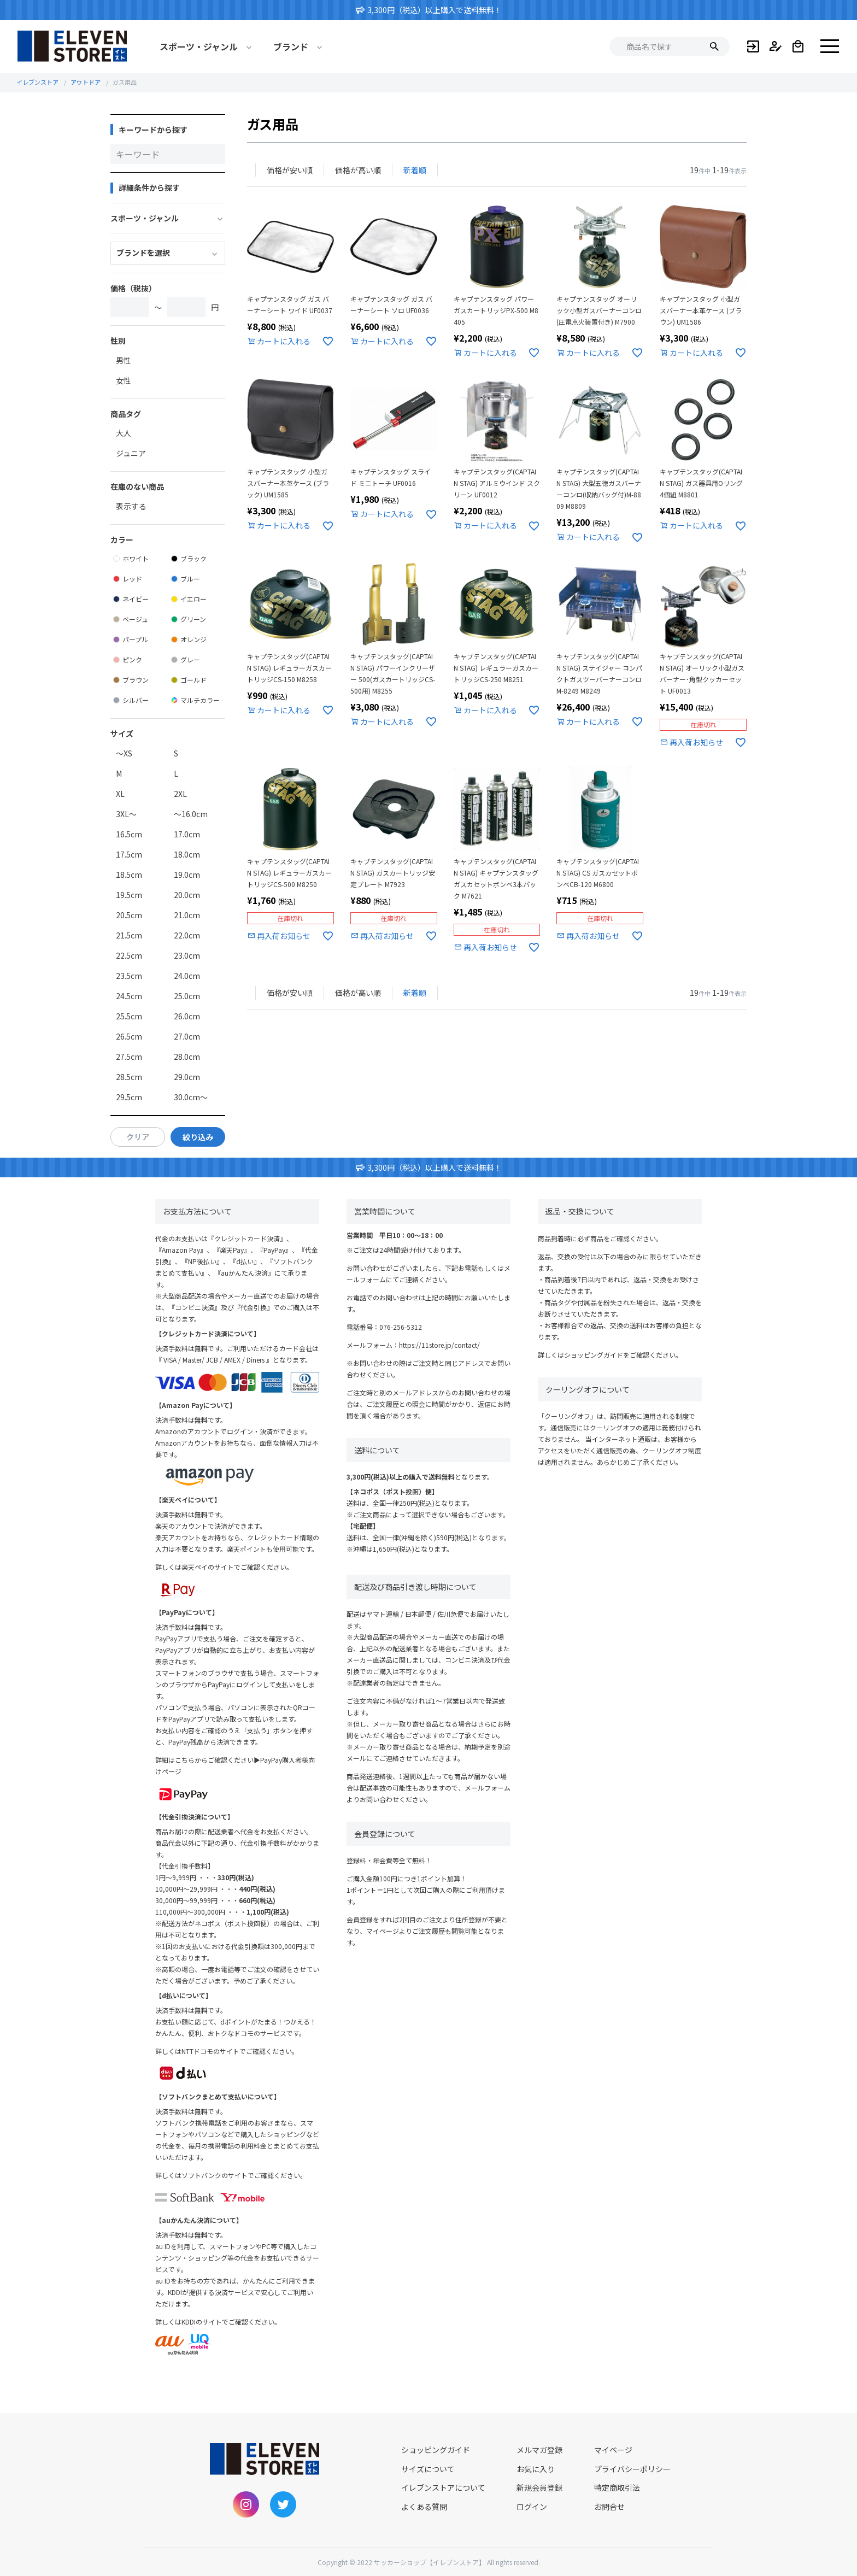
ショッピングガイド (593, 1354)
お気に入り (535, 2468)
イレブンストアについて (443, 2487)
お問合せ (609, 2506)
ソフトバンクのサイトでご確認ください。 (244, 2175)
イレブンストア (37, 82)
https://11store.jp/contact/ (439, 1344)
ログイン (531, 2506)
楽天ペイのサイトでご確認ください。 (237, 1566)
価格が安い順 (290, 170)
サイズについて (428, 2468)
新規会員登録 (539, 2487)
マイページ (613, 2449)
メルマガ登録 (539, 2449)
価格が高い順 (358, 170)
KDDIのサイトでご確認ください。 (231, 2321)
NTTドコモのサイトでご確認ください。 (239, 2051)
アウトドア (86, 82)
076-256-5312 (400, 1326)
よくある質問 (424, 2506)
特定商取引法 (617, 2487)
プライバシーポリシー (632, 2468)
